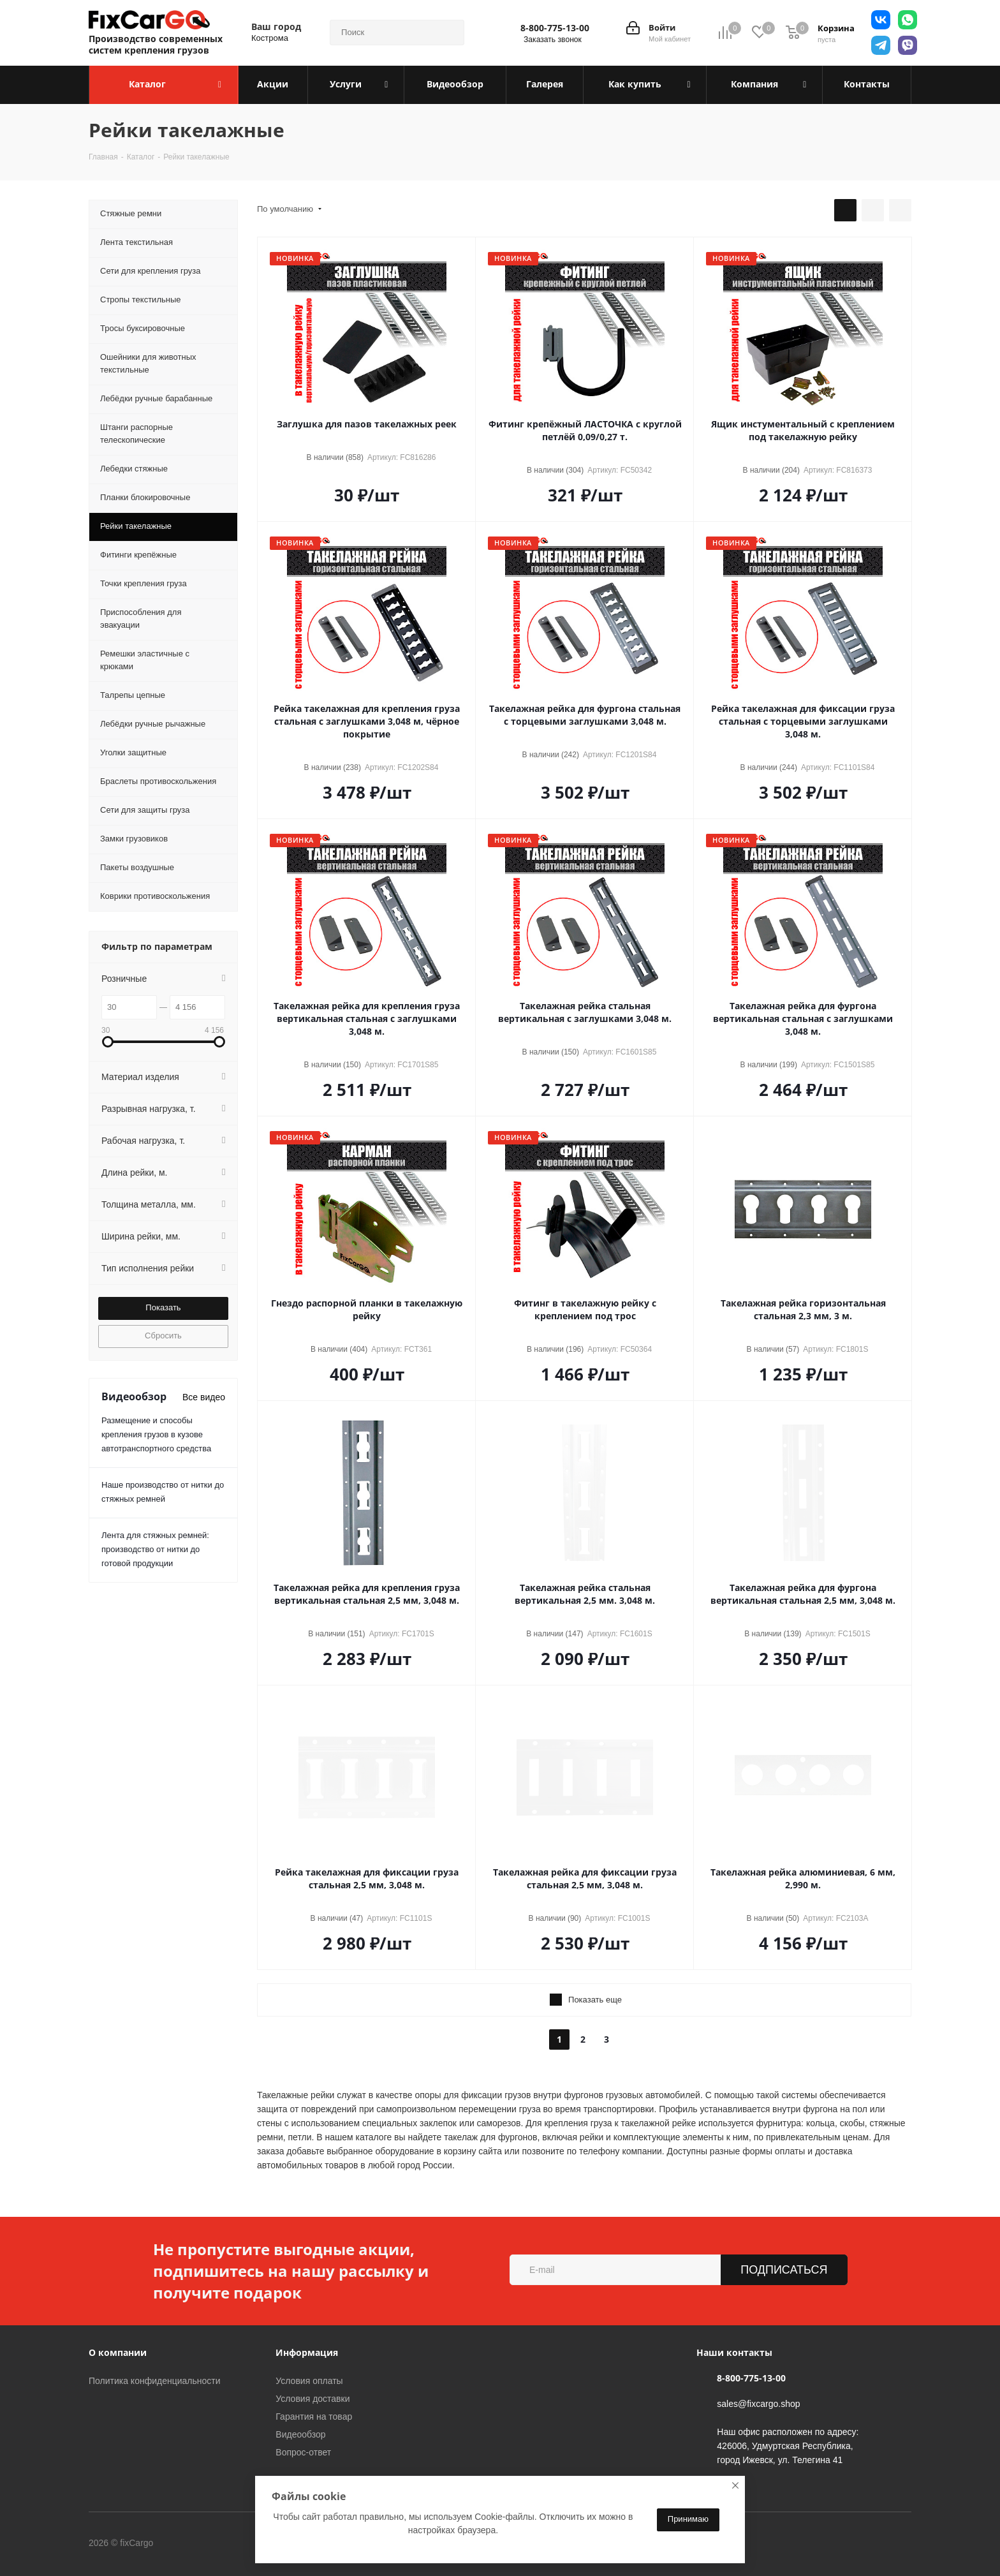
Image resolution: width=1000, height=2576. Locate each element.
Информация (307, 2352)
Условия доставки (312, 2399)
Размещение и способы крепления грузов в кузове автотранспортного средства (156, 1434)
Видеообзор (300, 2434)
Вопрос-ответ (303, 2452)
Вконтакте (206, 2543)
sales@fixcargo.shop (758, 2404)
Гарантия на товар (314, 2416)
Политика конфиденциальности (155, 2381)
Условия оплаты (309, 2381)
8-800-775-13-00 (554, 28)
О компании (118, 2352)
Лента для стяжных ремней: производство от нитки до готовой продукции (155, 1549)
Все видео (203, 1397)
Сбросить (163, 1335)
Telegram (238, 2543)
